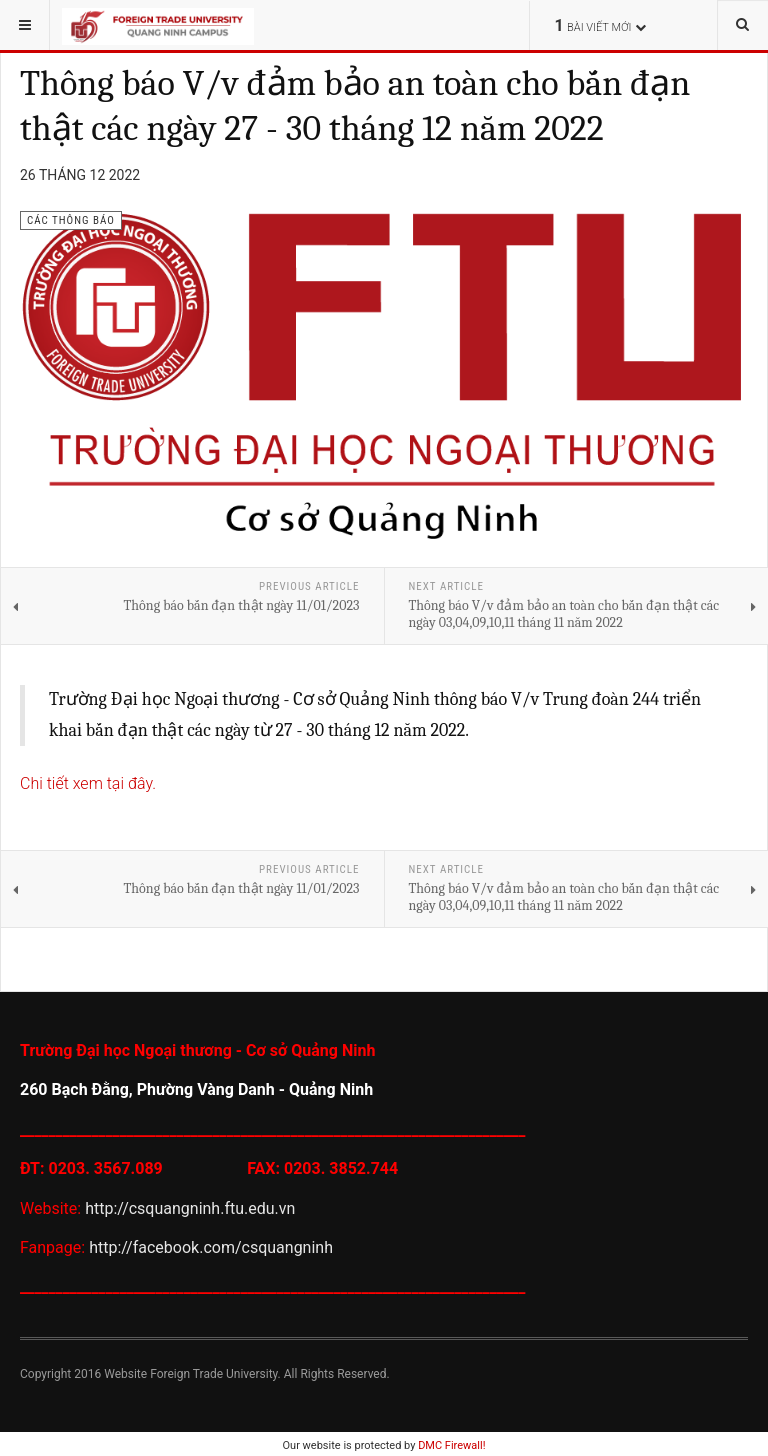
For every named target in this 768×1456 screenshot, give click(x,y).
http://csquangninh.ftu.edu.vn (192, 1208)
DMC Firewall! (451, 1445)
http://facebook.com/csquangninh (209, 1247)
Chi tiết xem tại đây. (88, 783)
